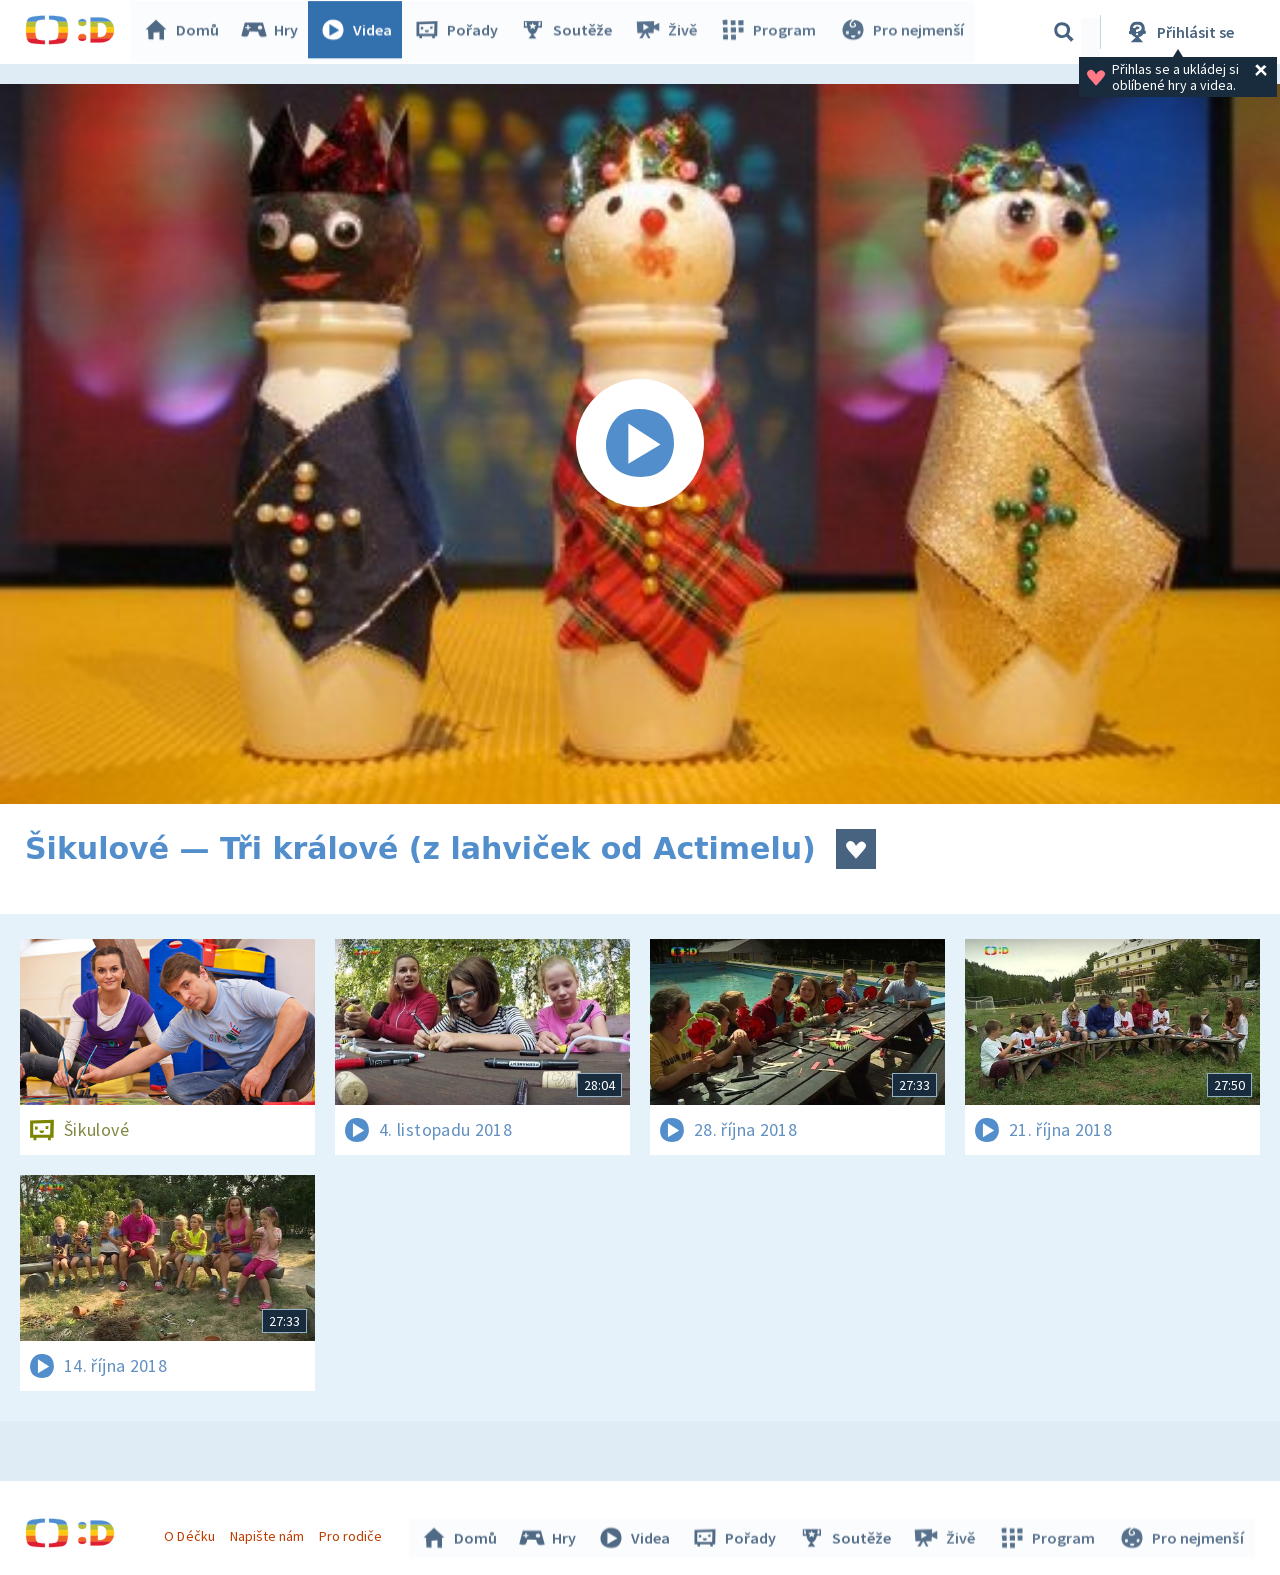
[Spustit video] (640, 444)
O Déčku (192, 1533)
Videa (361, 32)
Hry (274, 32)
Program (771, 32)
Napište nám (269, 1533)
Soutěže (571, 32)
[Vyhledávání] (1064, 32)
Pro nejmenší (903, 32)
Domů (186, 32)
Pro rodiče (353, 1533)
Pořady (461, 32)
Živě (670, 32)
